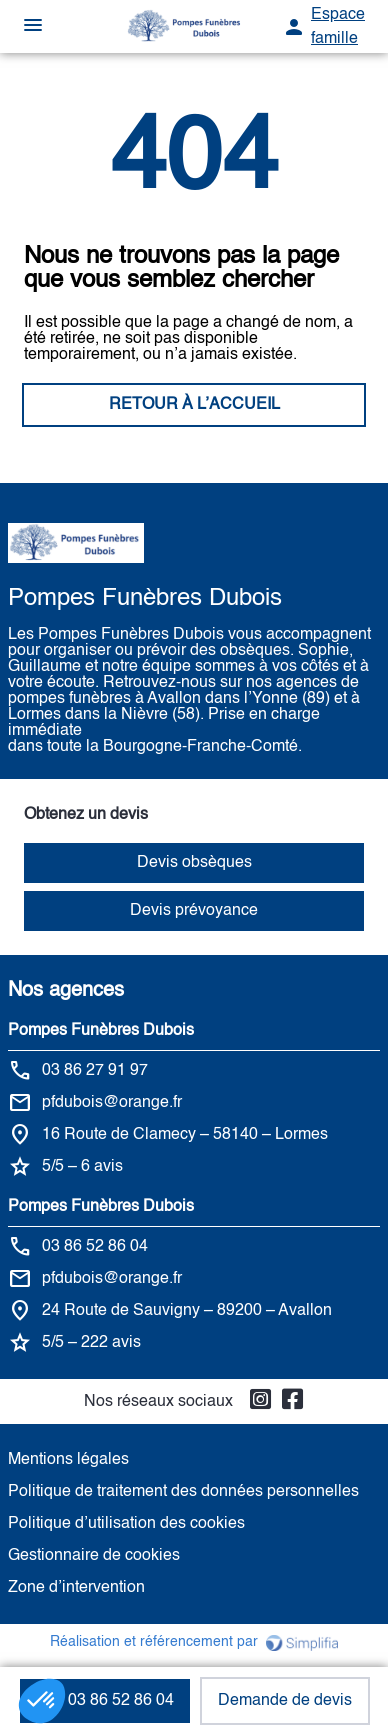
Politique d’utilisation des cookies (126, 1524)
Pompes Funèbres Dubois (101, 1031)
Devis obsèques (194, 863)
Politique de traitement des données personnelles (183, 1492)
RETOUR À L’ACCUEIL (194, 405)
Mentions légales (68, 1460)
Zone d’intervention (76, 1588)
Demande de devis (285, 1701)
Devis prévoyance (194, 911)
